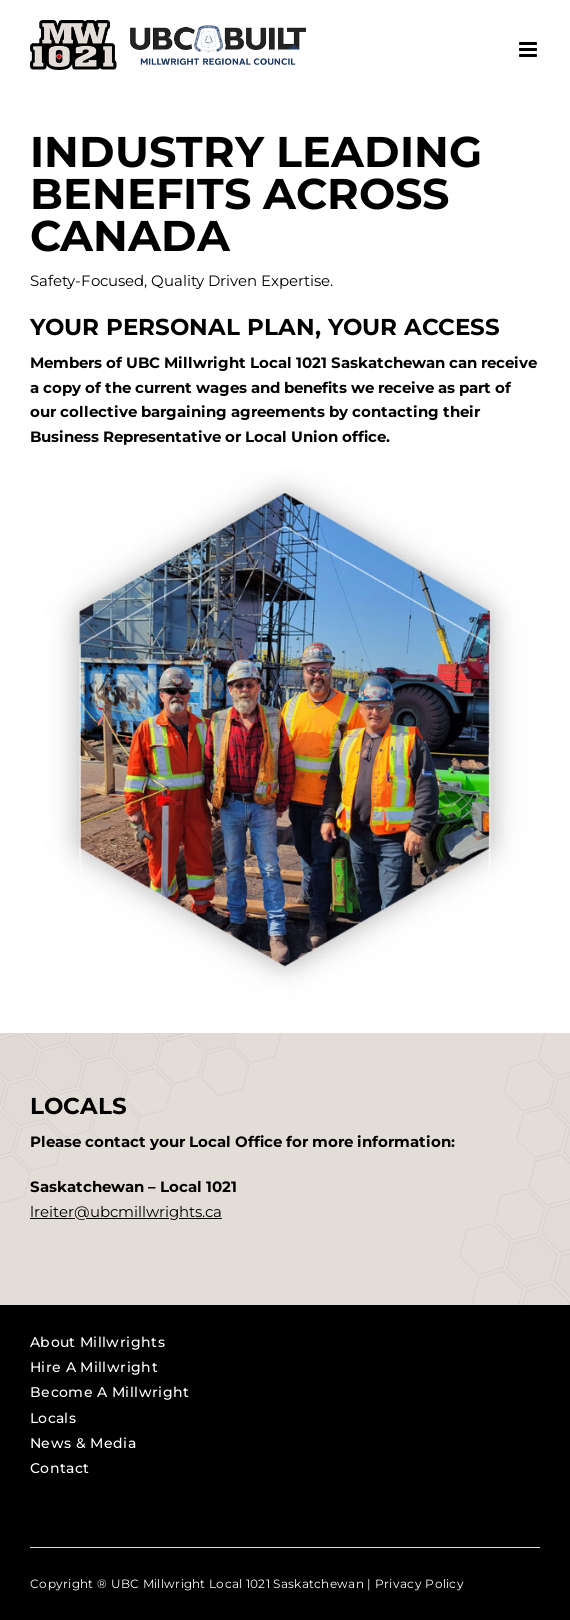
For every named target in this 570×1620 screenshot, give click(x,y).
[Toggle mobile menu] (529, 49)
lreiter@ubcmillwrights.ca (126, 1211)
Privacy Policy (419, 1583)
